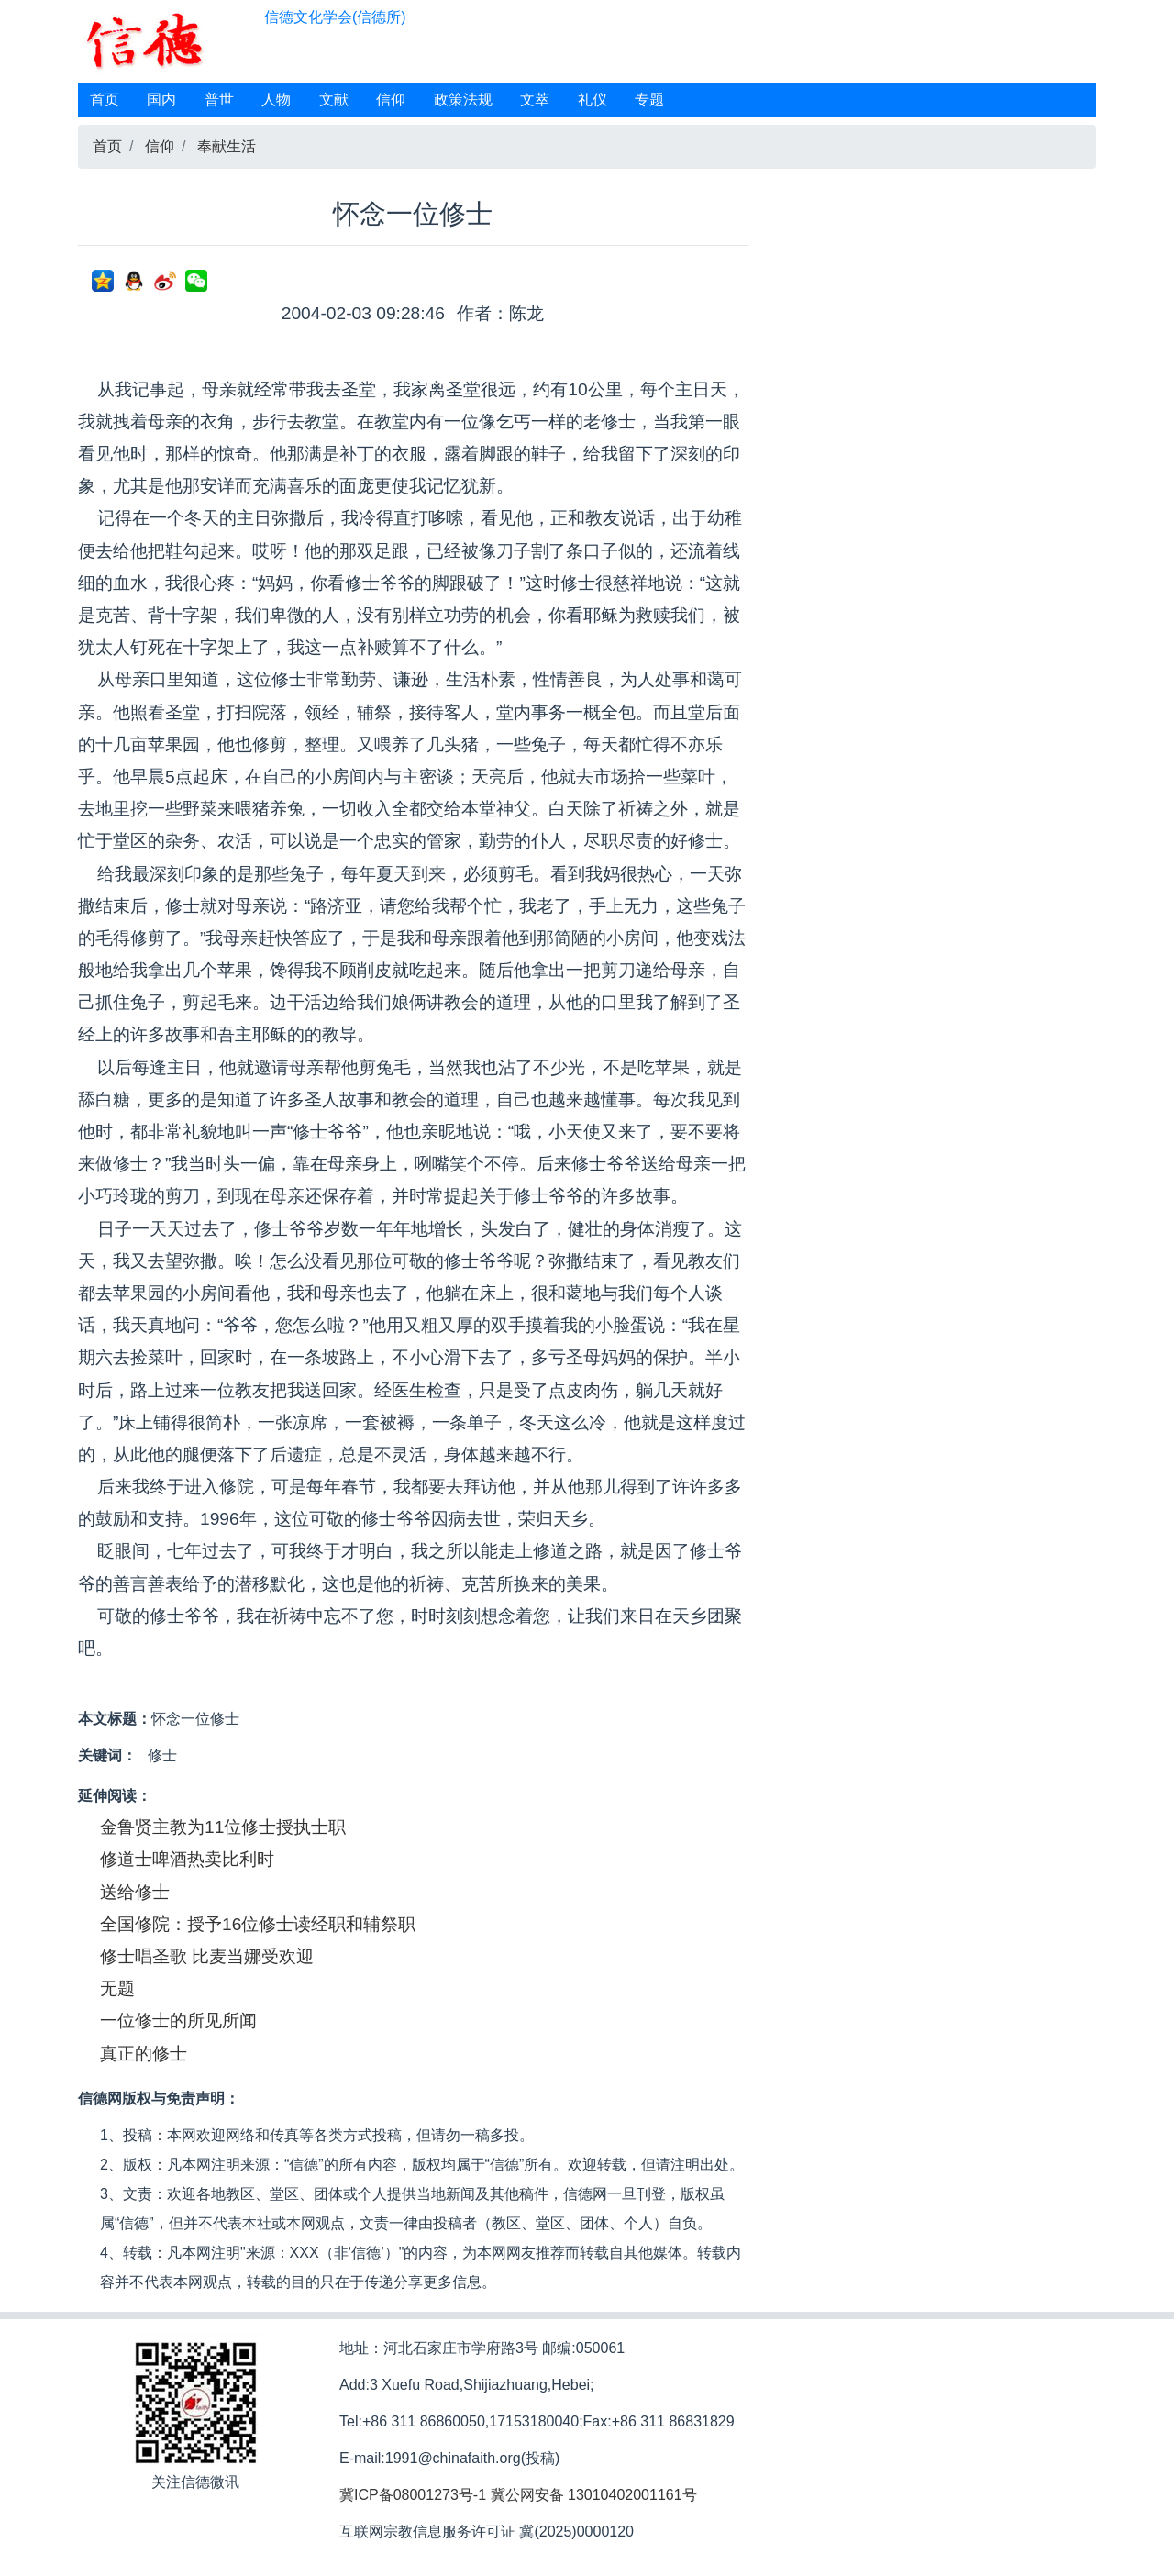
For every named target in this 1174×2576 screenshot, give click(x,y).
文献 (334, 99)
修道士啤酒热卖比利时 (187, 1859)
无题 (117, 1988)
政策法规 (463, 99)
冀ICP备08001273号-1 (412, 2495)
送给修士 (135, 1892)
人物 (276, 99)
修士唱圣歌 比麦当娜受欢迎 (207, 1956)
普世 (219, 99)
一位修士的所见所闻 (178, 2020)
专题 (649, 99)
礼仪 (592, 99)
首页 (104, 99)
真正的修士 (143, 2053)
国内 (161, 99)
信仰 (390, 99)
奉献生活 (226, 146)
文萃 (534, 99)
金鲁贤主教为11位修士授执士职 (223, 1827)
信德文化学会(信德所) (335, 17)
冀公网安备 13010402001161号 (594, 2495)
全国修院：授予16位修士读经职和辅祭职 (257, 1924)
